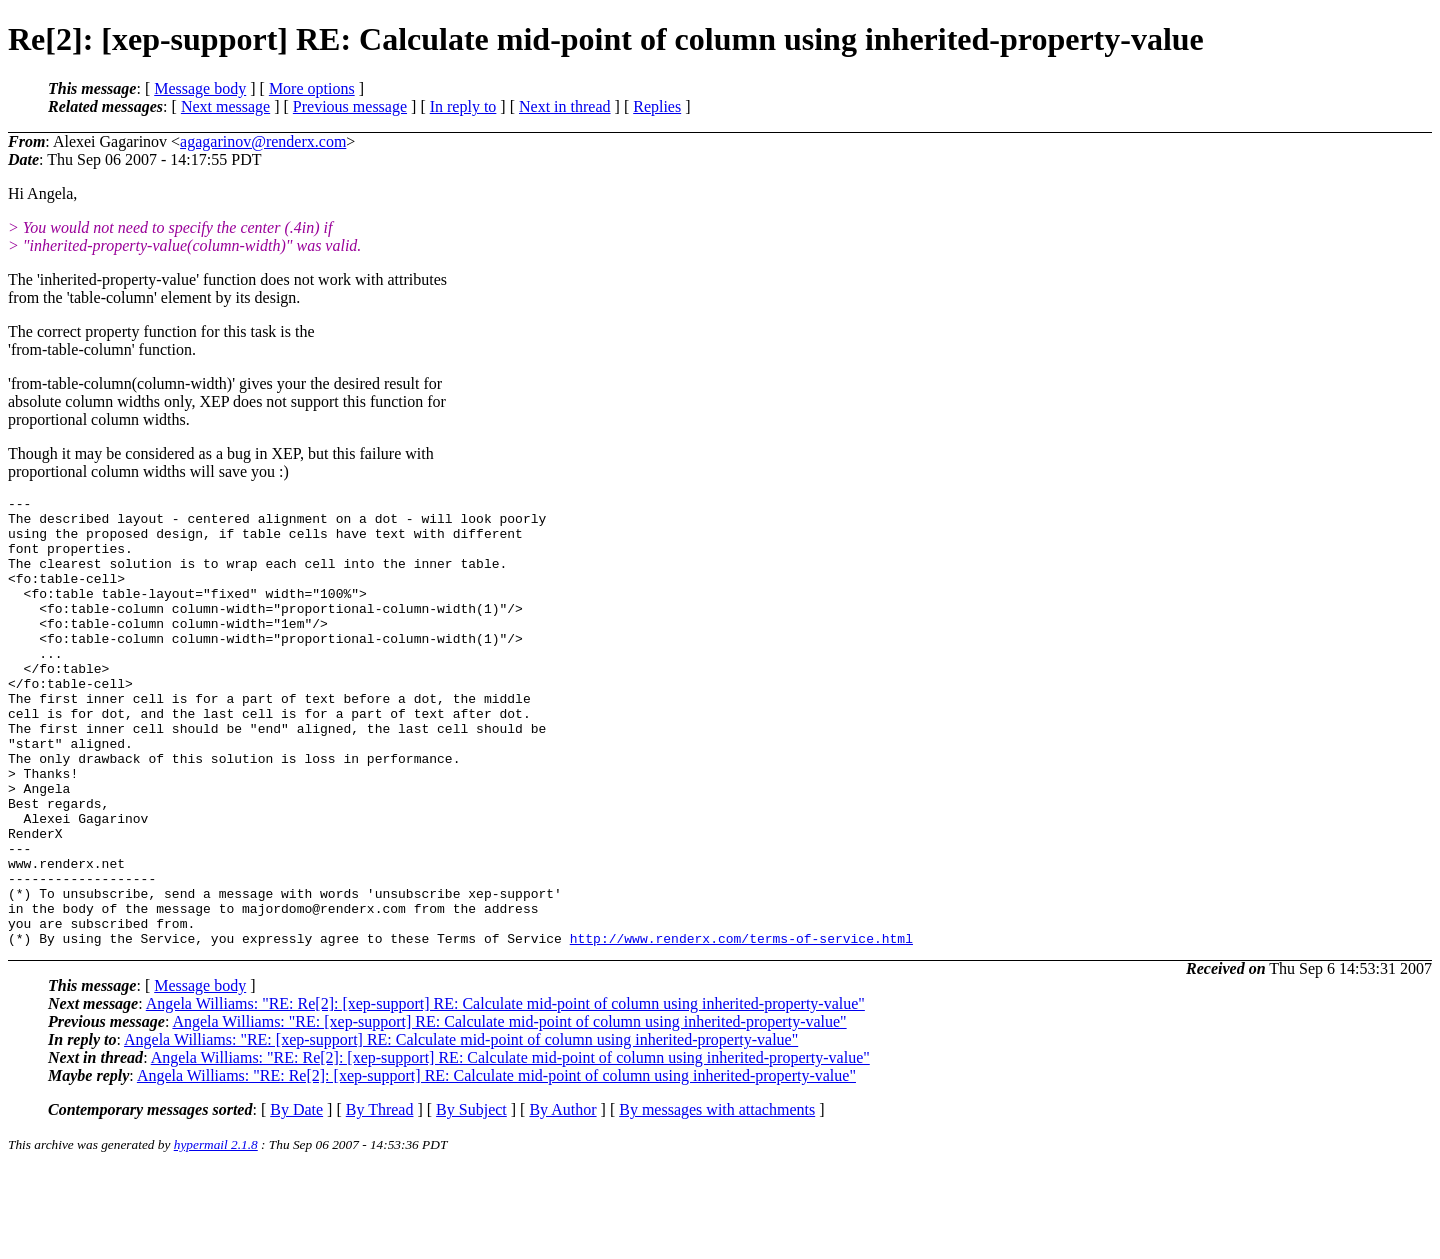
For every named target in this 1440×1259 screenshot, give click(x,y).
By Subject (471, 1199)
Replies (657, 106)
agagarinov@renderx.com (263, 141)
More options (312, 88)
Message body (200, 88)
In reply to (463, 106)
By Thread (380, 1199)
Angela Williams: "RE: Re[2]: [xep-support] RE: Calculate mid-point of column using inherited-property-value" (505, 1093)
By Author (562, 1199)
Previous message (350, 106)
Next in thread (565, 106)
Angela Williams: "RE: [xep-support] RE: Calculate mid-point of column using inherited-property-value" (509, 1111)
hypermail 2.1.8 (216, 1234)
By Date (296, 1199)
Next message (225, 106)
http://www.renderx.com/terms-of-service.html (741, 1028)
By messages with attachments (717, 1199)
